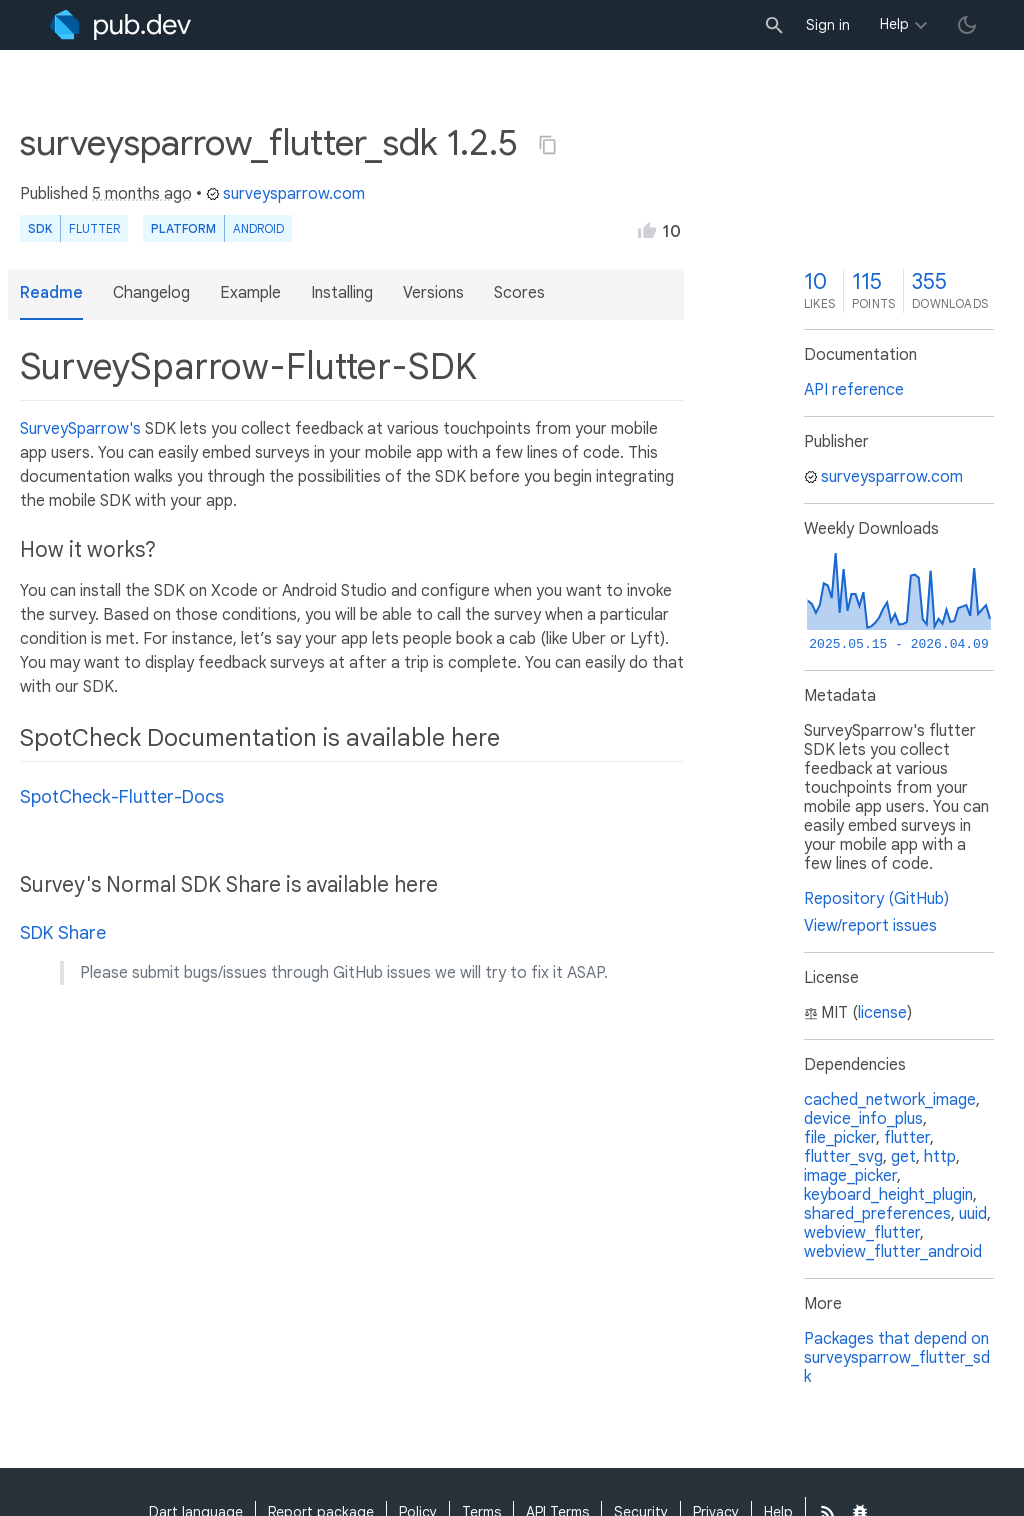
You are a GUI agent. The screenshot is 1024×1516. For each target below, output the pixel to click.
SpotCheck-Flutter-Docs (122, 797)
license (882, 1013)
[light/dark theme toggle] (967, 25)
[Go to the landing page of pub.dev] (120, 25)
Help (894, 24)
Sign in (828, 25)
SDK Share (63, 933)
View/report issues (870, 926)
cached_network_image (890, 1100)
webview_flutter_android (893, 1252)
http (940, 1157)
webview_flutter (862, 1233)
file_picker (840, 1138)
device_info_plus (863, 1119)
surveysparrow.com (285, 194)
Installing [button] (342, 293)
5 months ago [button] (142, 194)
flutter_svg (843, 1157)
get (903, 1157)
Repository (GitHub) (876, 899)
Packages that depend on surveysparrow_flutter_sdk (897, 1358)
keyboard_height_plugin (888, 1195)
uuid (973, 1214)
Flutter (94, 228)
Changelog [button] (151, 293)
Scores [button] (519, 293)
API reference (854, 390)
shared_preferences (877, 1214)
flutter (907, 1138)
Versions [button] (433, 293)
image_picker (850, 1176)
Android (258, 228)
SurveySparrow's (80, 429)
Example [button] (250, 293)
